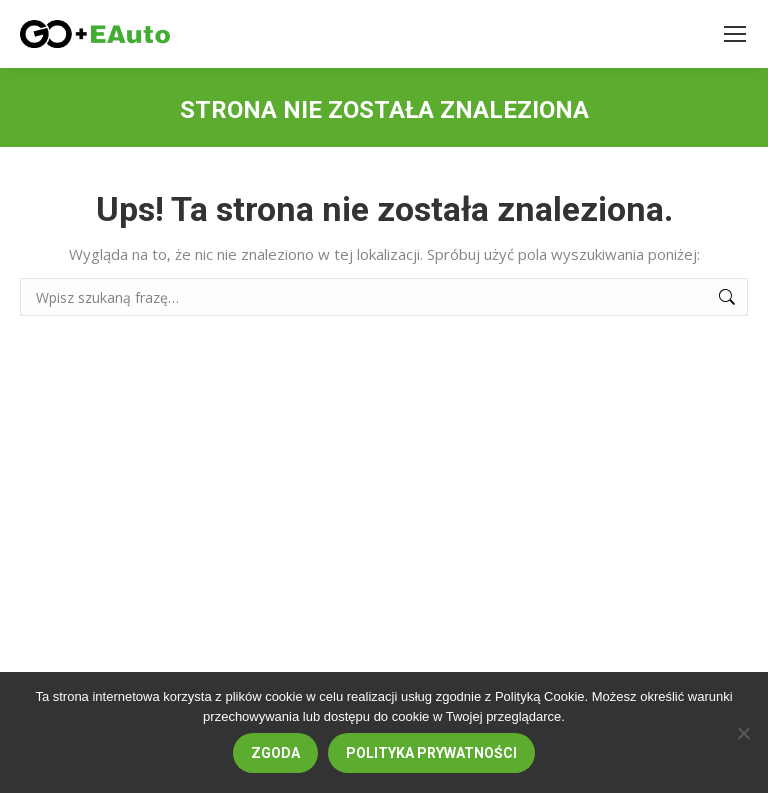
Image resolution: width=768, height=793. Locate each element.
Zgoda (275, 753)
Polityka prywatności (431, 753)
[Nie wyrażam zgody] (743, 733)
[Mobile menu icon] (735, 34)
